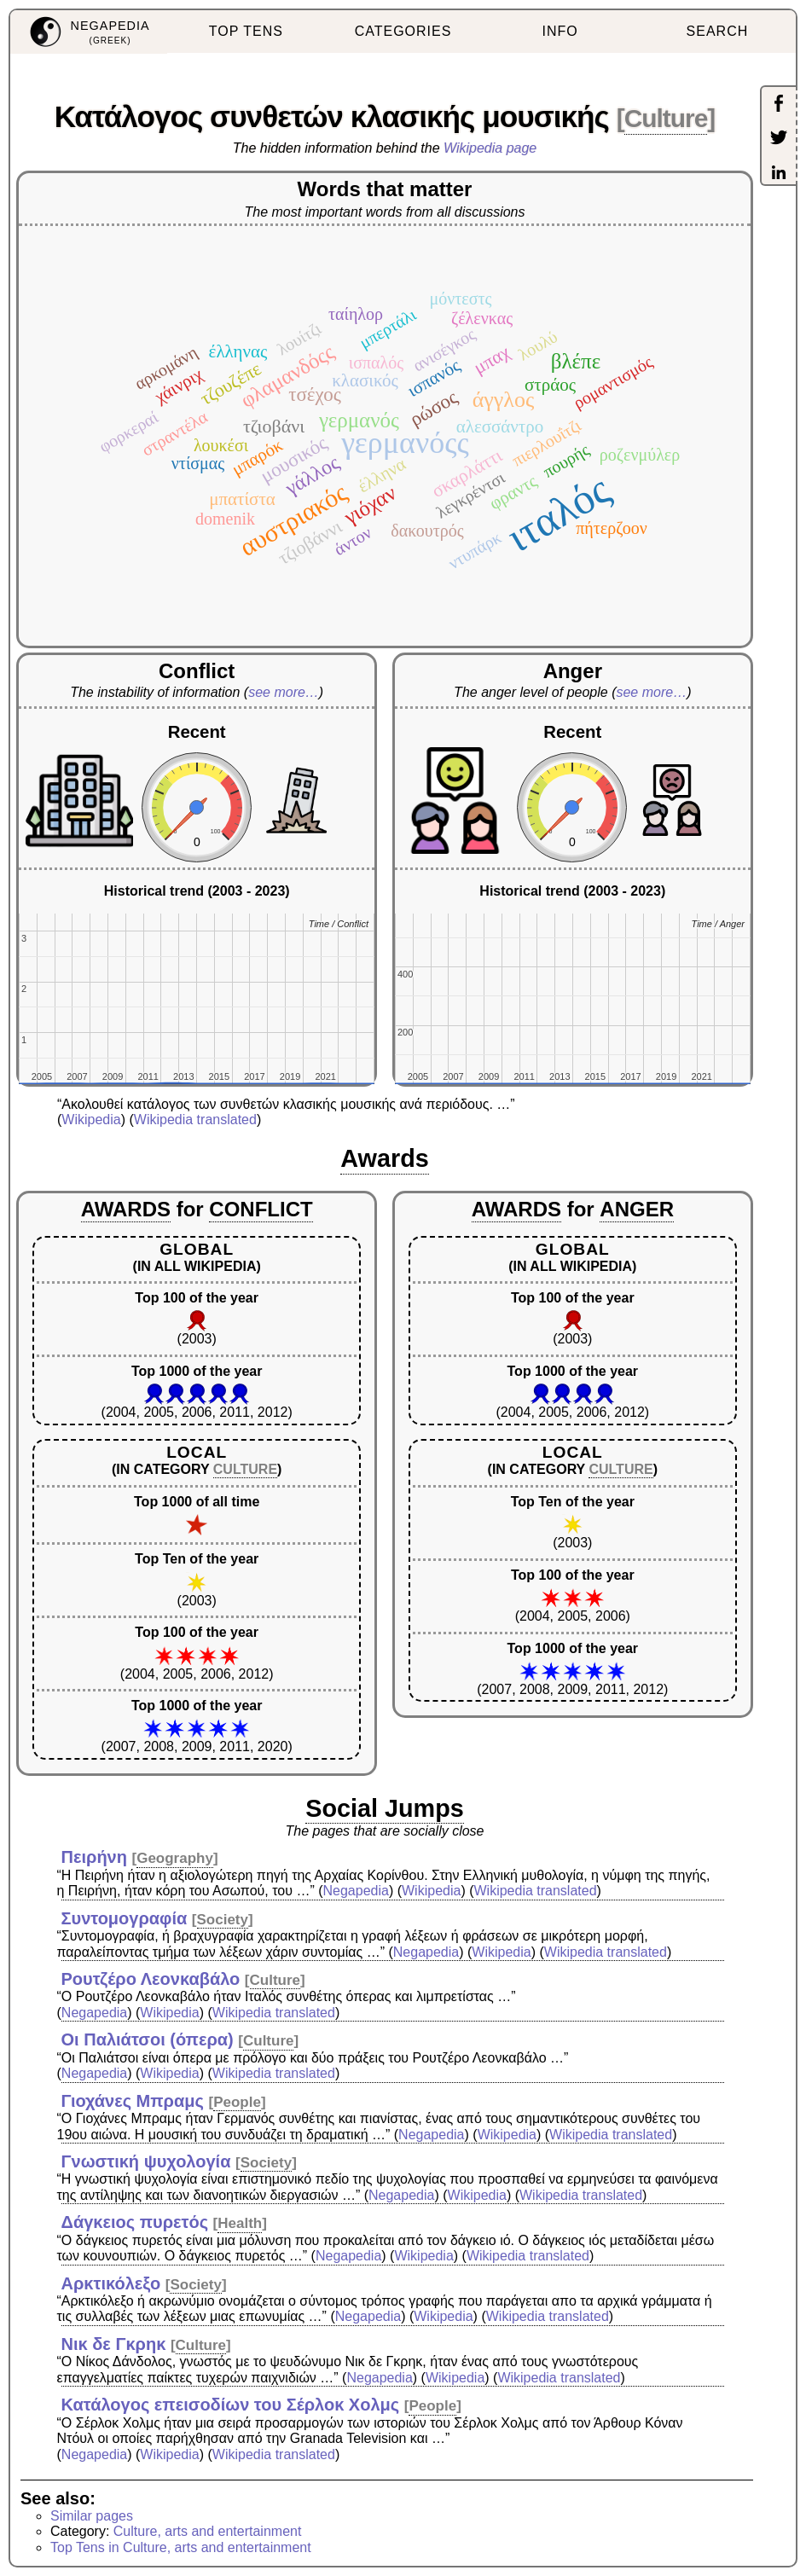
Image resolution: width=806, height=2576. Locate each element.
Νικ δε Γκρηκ (113, 2344)
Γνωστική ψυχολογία (146, 2161)
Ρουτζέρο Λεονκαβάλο (151, 1979)
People (237, 2102)
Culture (666, 118)
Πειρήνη (94, 1857)
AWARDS (126, 1209)
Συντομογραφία (124, 1918)
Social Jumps (384, 1808)
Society (222, 1920)
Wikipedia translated (195, 1119)
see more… (283, 692)
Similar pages (91, 2516)
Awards (384, 1158)
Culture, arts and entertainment (207, 2531)
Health (239, 2223)
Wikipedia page (490, 148)
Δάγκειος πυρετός (135, 2222)
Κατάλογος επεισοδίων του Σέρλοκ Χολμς (230, 2404)
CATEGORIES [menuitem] (403, 31)
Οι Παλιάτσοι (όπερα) (147, 2039)
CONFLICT (260, 1209)
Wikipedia (90, 1119)
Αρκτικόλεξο (111, 2283)
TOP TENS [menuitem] (246, 31)
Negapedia (356, 1890)
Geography (174, 1858)
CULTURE (245, 1469)
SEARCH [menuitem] (718, 31)
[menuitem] (88, 32)
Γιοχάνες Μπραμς (132, 2101)
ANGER (637, 1209)
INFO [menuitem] (560, 31)
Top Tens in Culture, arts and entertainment (180, 2547)
